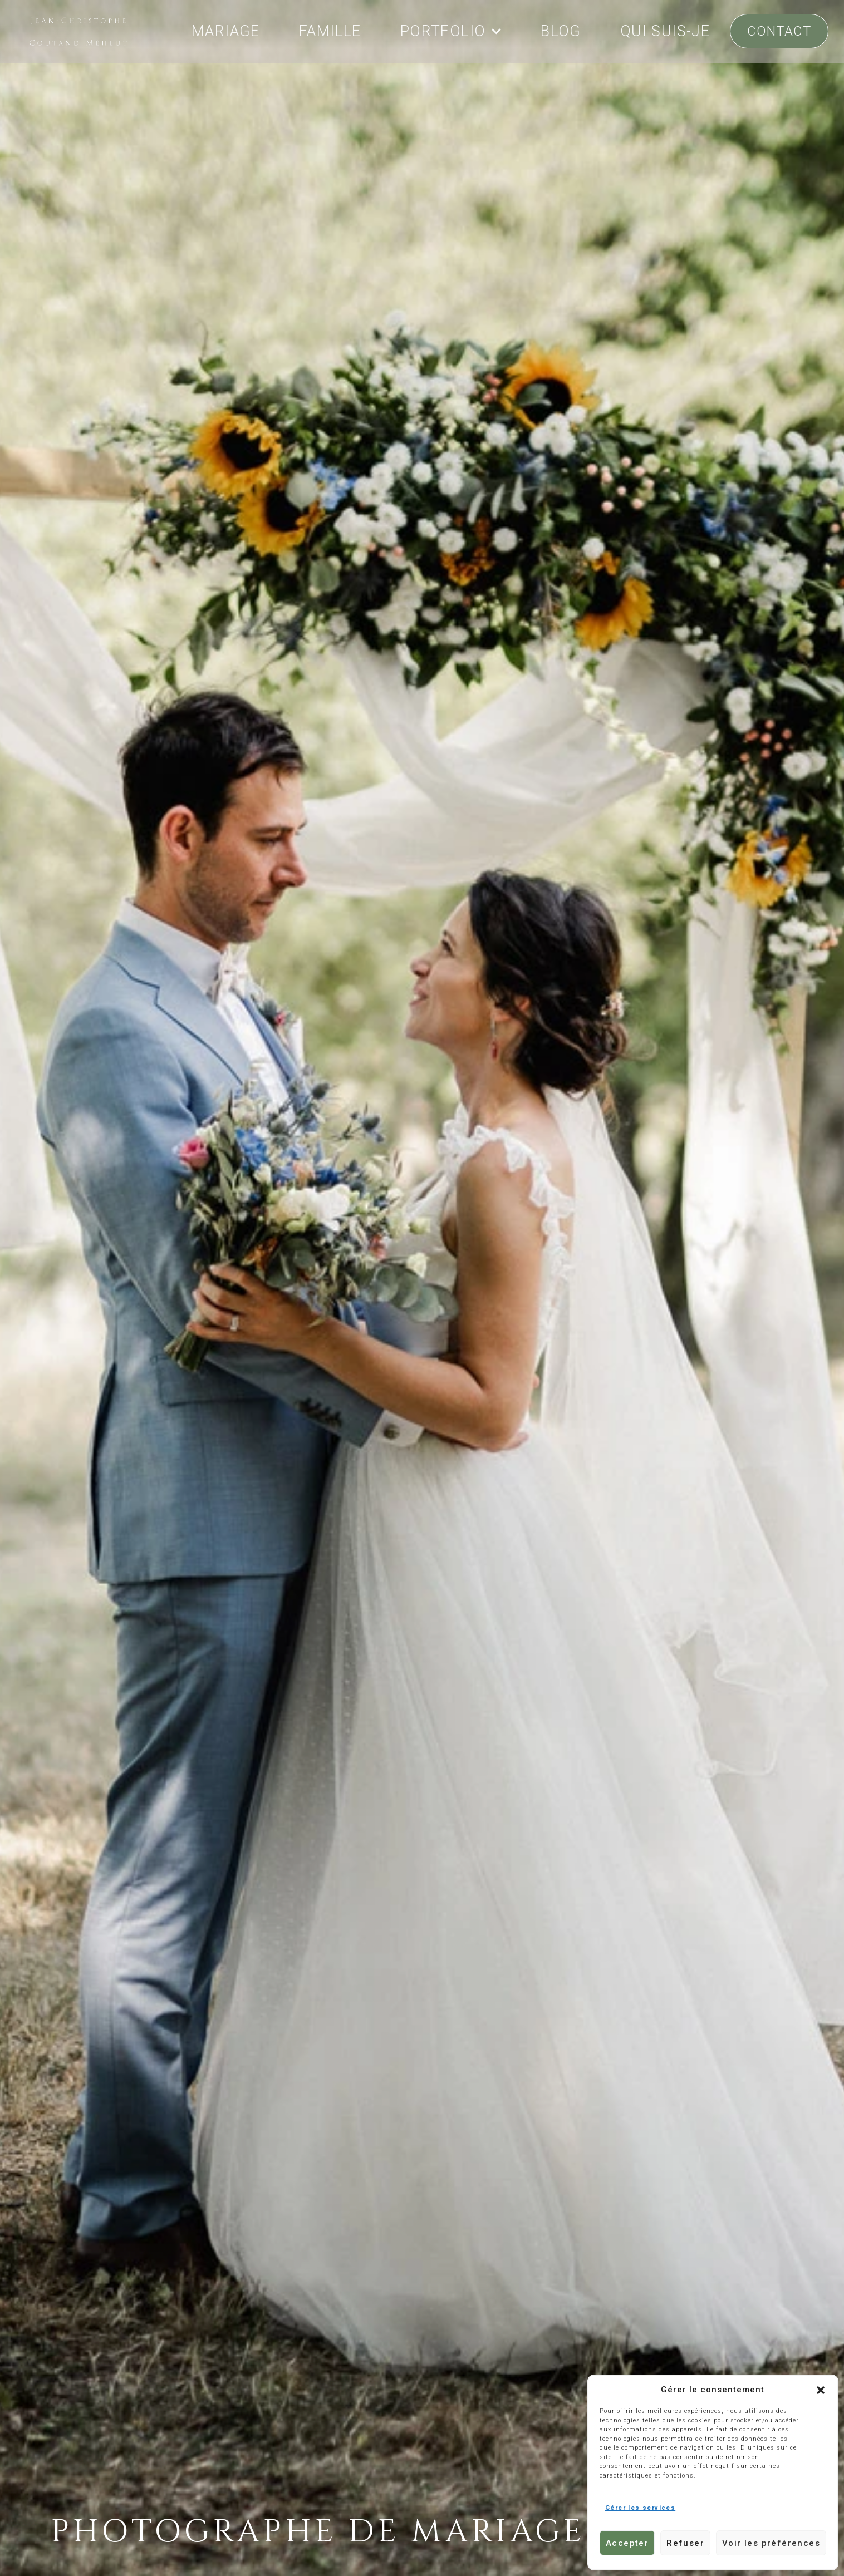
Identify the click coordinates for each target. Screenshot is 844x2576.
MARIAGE (226, 31)
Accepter (627, 2543)
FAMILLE (330, 31)
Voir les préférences (771, 2543)
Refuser (685, 2543)
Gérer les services (640, 2507)
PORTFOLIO (451, 31)
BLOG (561, 31)
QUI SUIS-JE (665, 31)
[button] (820, 2390)
